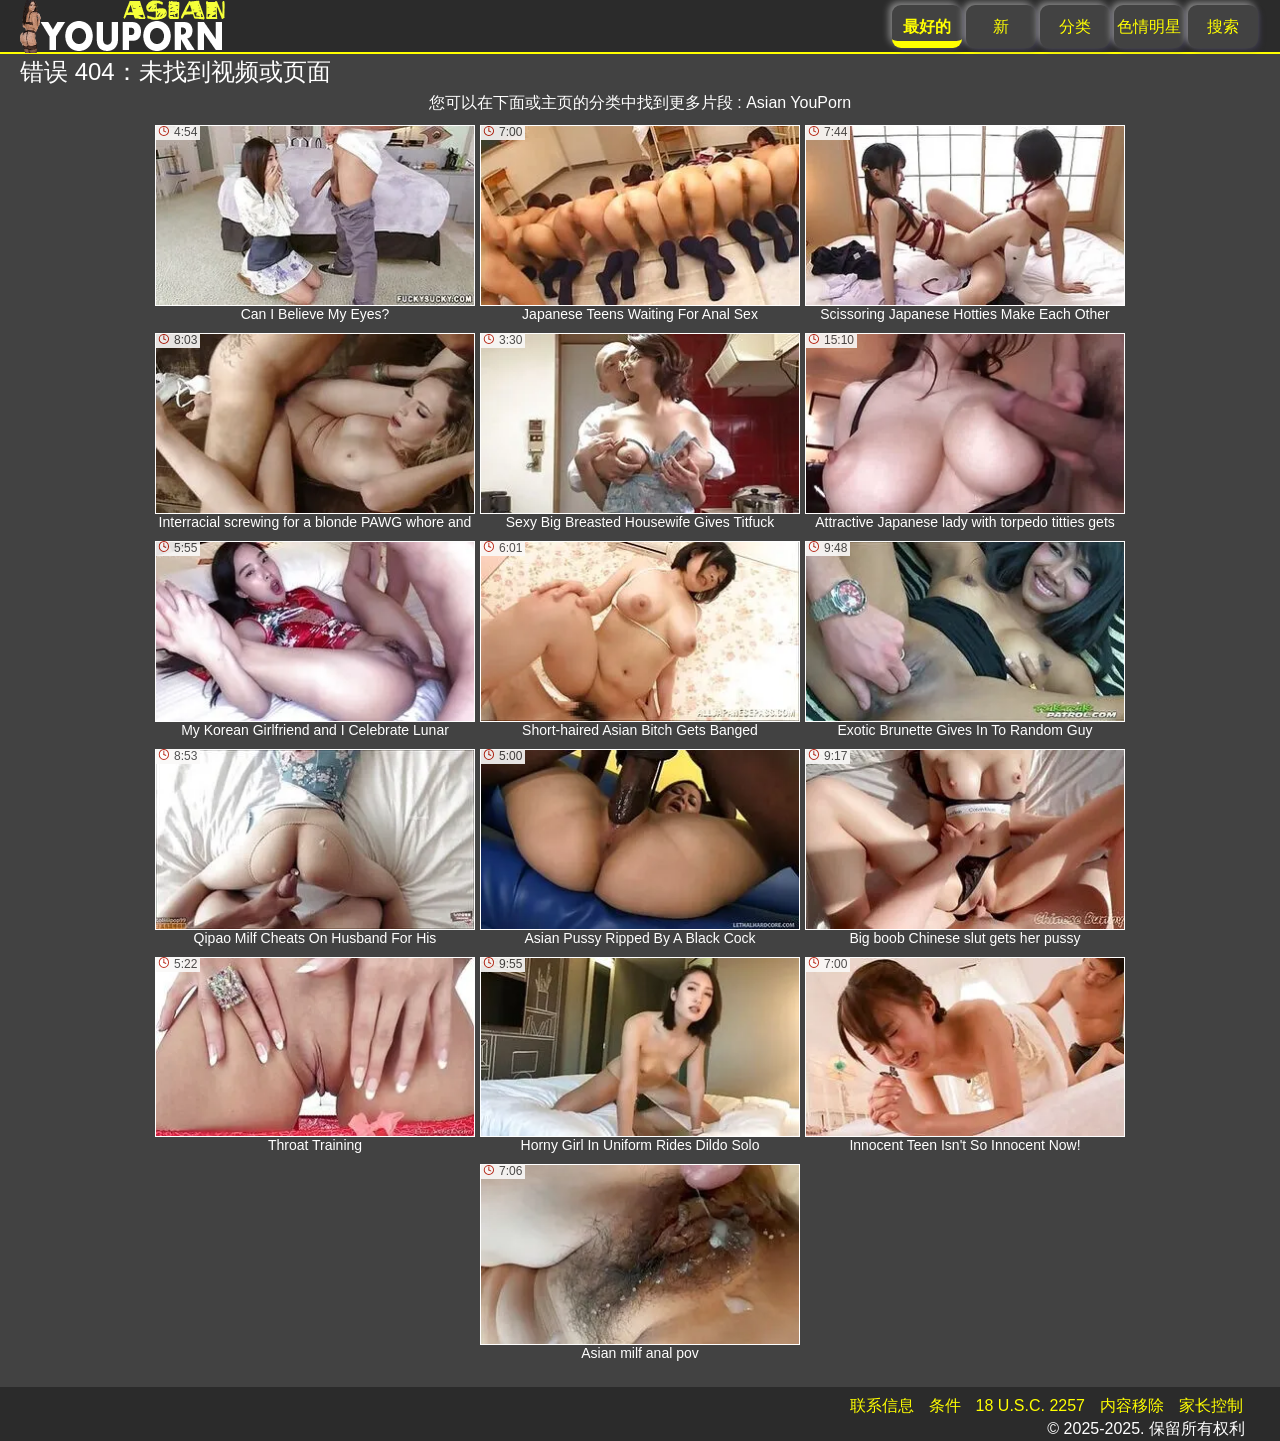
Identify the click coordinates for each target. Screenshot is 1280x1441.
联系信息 (882, 1405)
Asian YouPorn (798, 102)
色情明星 (1149, 26)
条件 (945, 1405)
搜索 (1223, 26)
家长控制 (1211, 1405)
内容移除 (1132, 1405)
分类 (1075, 26)
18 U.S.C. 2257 (1030, 1405)
